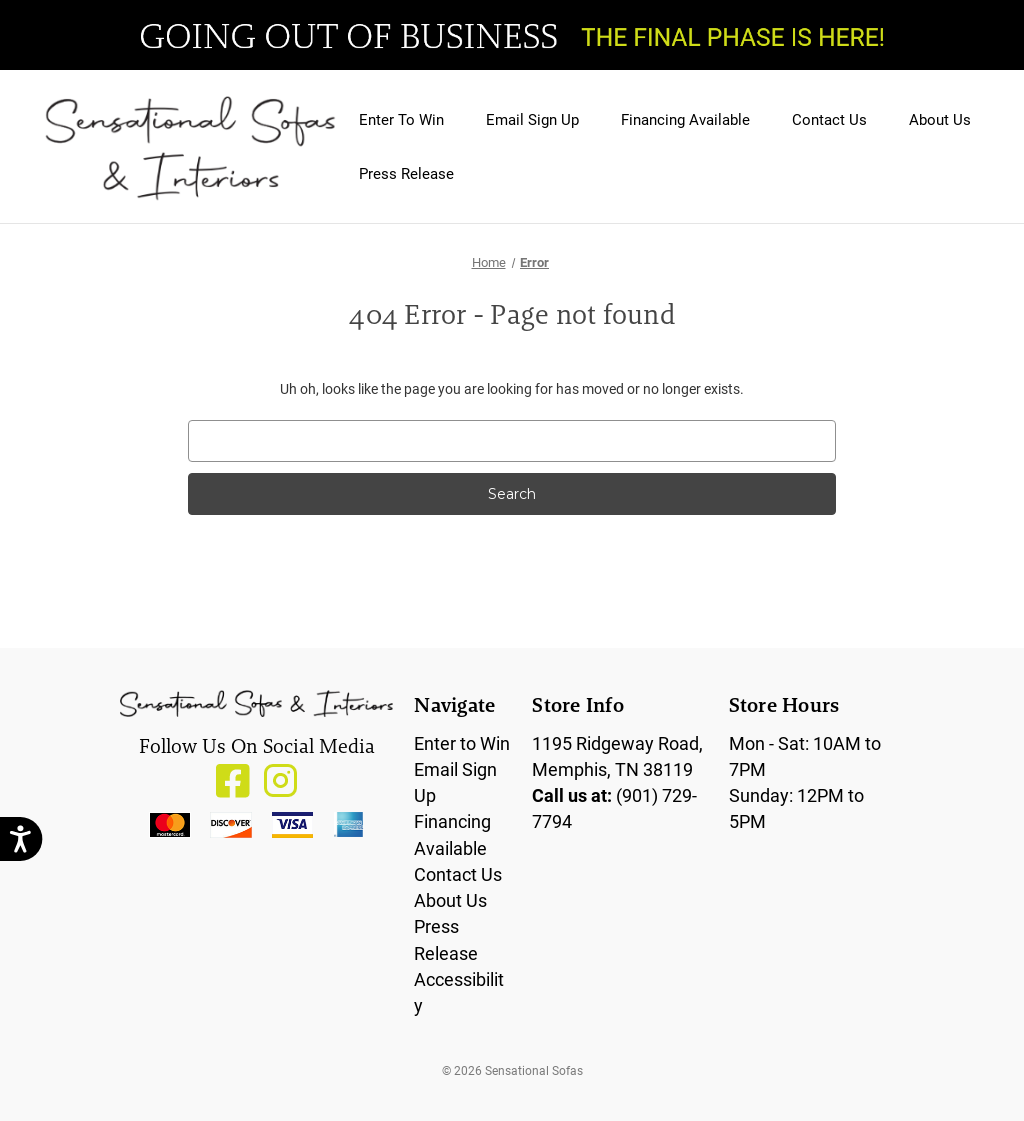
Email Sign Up (532, 119)
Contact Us (829, 119)
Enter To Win (401, 119)
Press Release (406, 173)
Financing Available (685, 119)
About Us (940, 119)
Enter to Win (462, 743)
